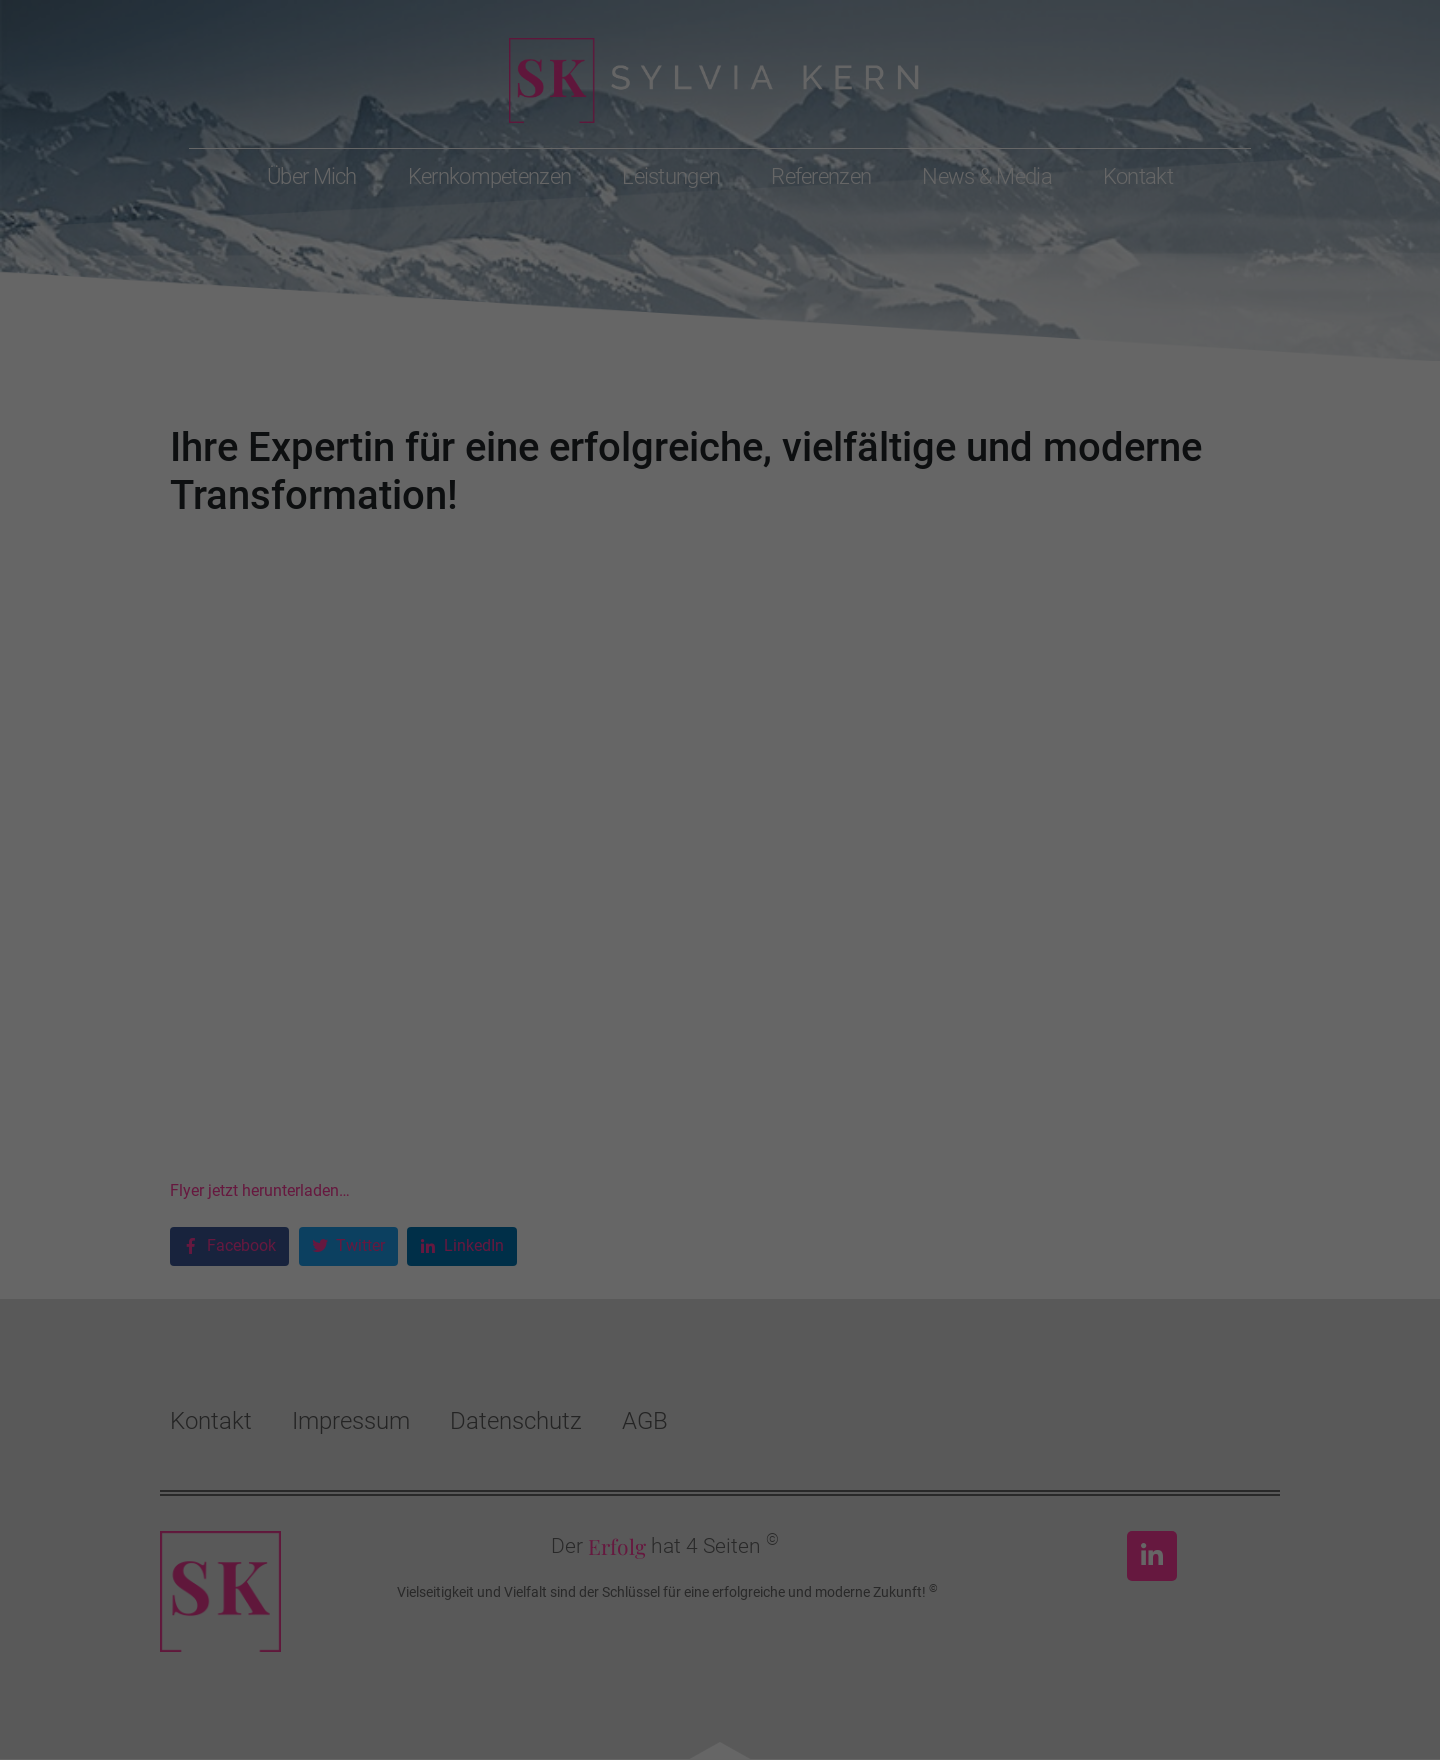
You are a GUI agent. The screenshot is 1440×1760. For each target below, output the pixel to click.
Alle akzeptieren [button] (720, 934)
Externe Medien (904, 863)
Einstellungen (897, 798)
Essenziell (505, 863)
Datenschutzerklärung (528, 798)
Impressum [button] (818, 1096)
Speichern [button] (720, 993)
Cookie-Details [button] (631, 1096)
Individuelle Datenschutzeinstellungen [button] (720, 1052)
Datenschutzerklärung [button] (729, 1096)
